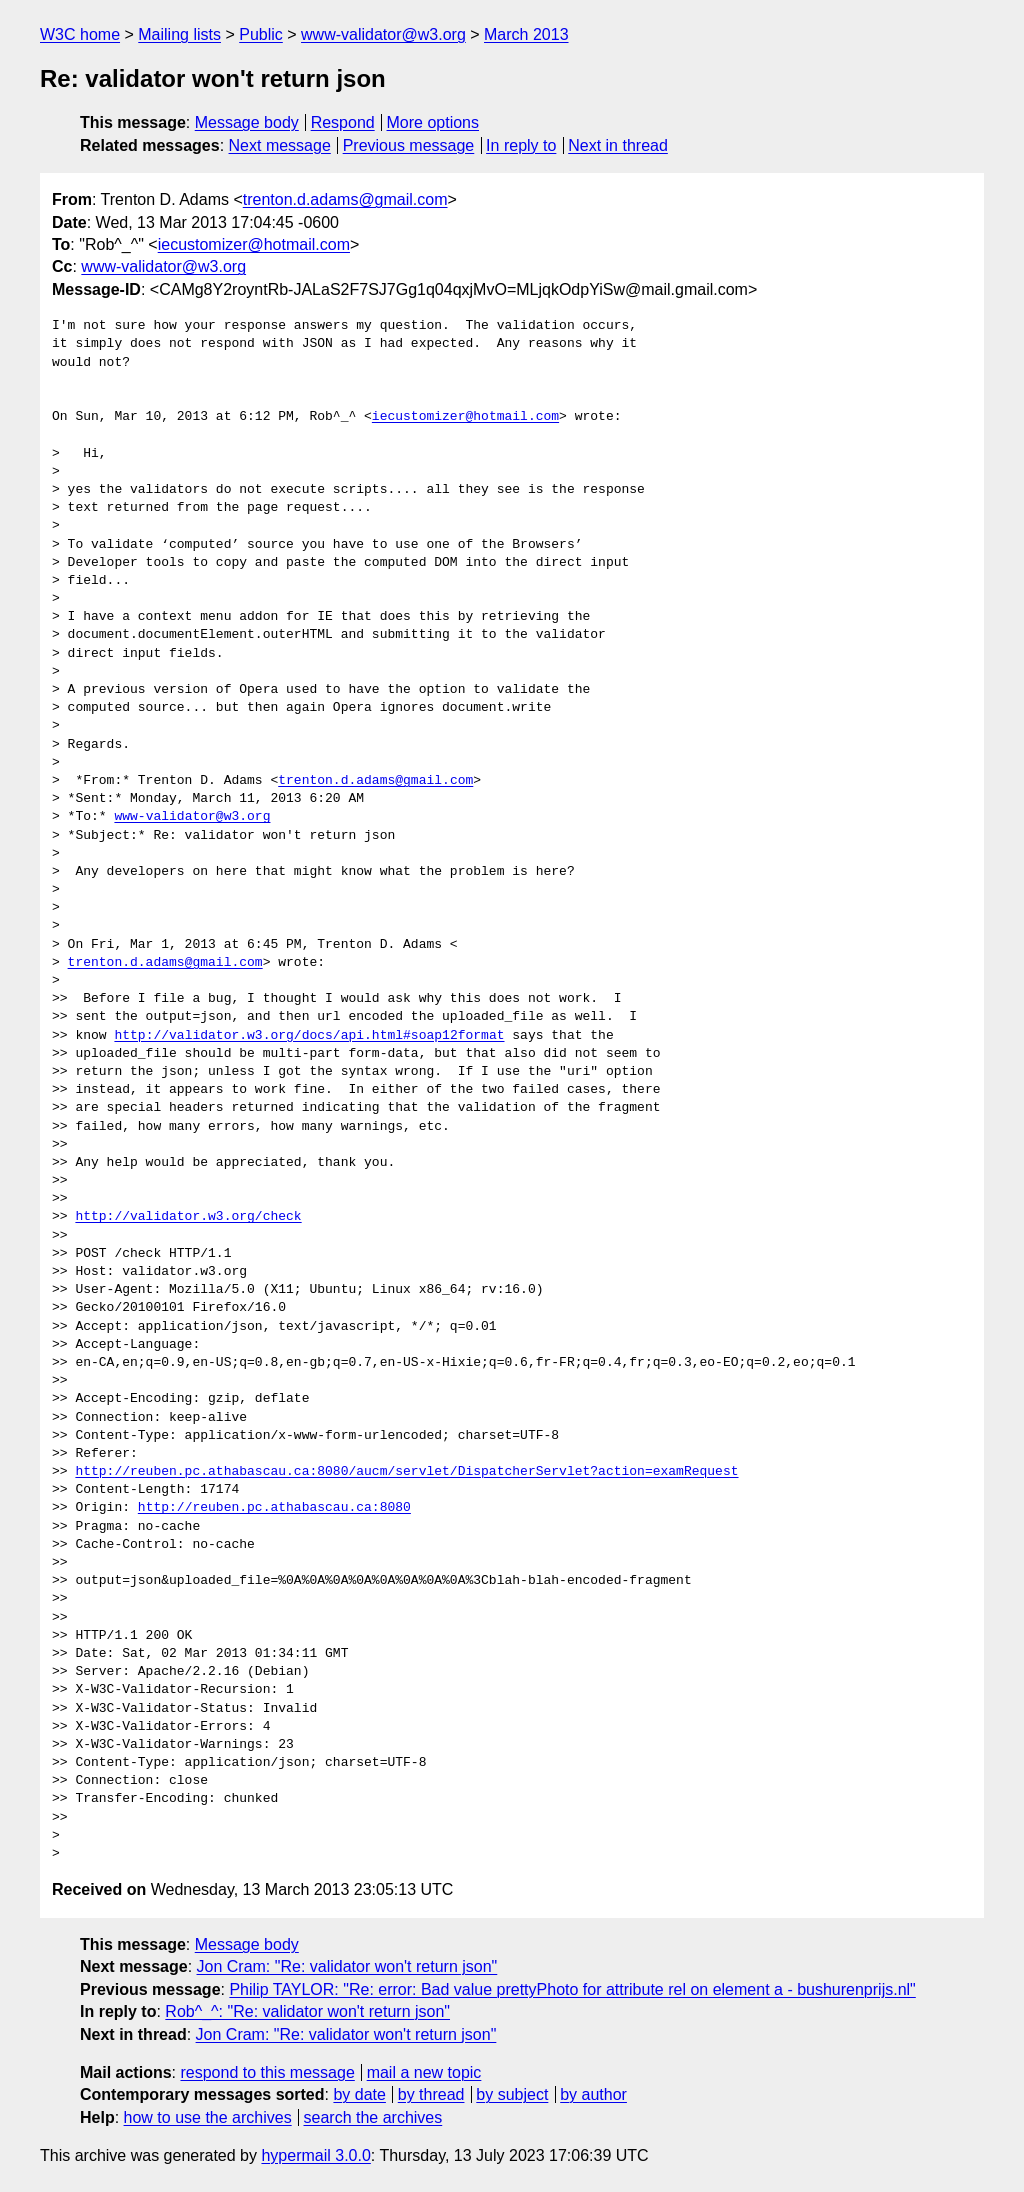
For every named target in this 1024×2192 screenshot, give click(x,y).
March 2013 (526, 34)
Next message (280, 145)
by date (359, 2094)
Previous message (409, 145)
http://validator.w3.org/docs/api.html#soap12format (309, 1036)
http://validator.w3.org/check (188, 1217)
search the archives (373, 2117)
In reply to (521, 145)
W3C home (80, 34)
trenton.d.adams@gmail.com (345, 199)
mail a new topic (424, 2072)
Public (261, 34)
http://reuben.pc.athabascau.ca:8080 (274, 1508)
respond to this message (267, 2072)
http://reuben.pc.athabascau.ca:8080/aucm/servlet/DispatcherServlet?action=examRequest (406, 1472)
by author (593, 2094)
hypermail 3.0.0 (315, 2155)
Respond (343, 122)
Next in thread (618, 145)
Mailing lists (179, 34)
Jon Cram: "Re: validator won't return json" (347, 1966)
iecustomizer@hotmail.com (254, 244)
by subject (512, 2094)
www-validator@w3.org (383, 34)
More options (433, 122)
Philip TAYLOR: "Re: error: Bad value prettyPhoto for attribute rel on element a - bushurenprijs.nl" (572, 1989)
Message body (247, 122)
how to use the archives (208, 2117)
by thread (431, 2094)
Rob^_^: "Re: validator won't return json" (307, 2011)
